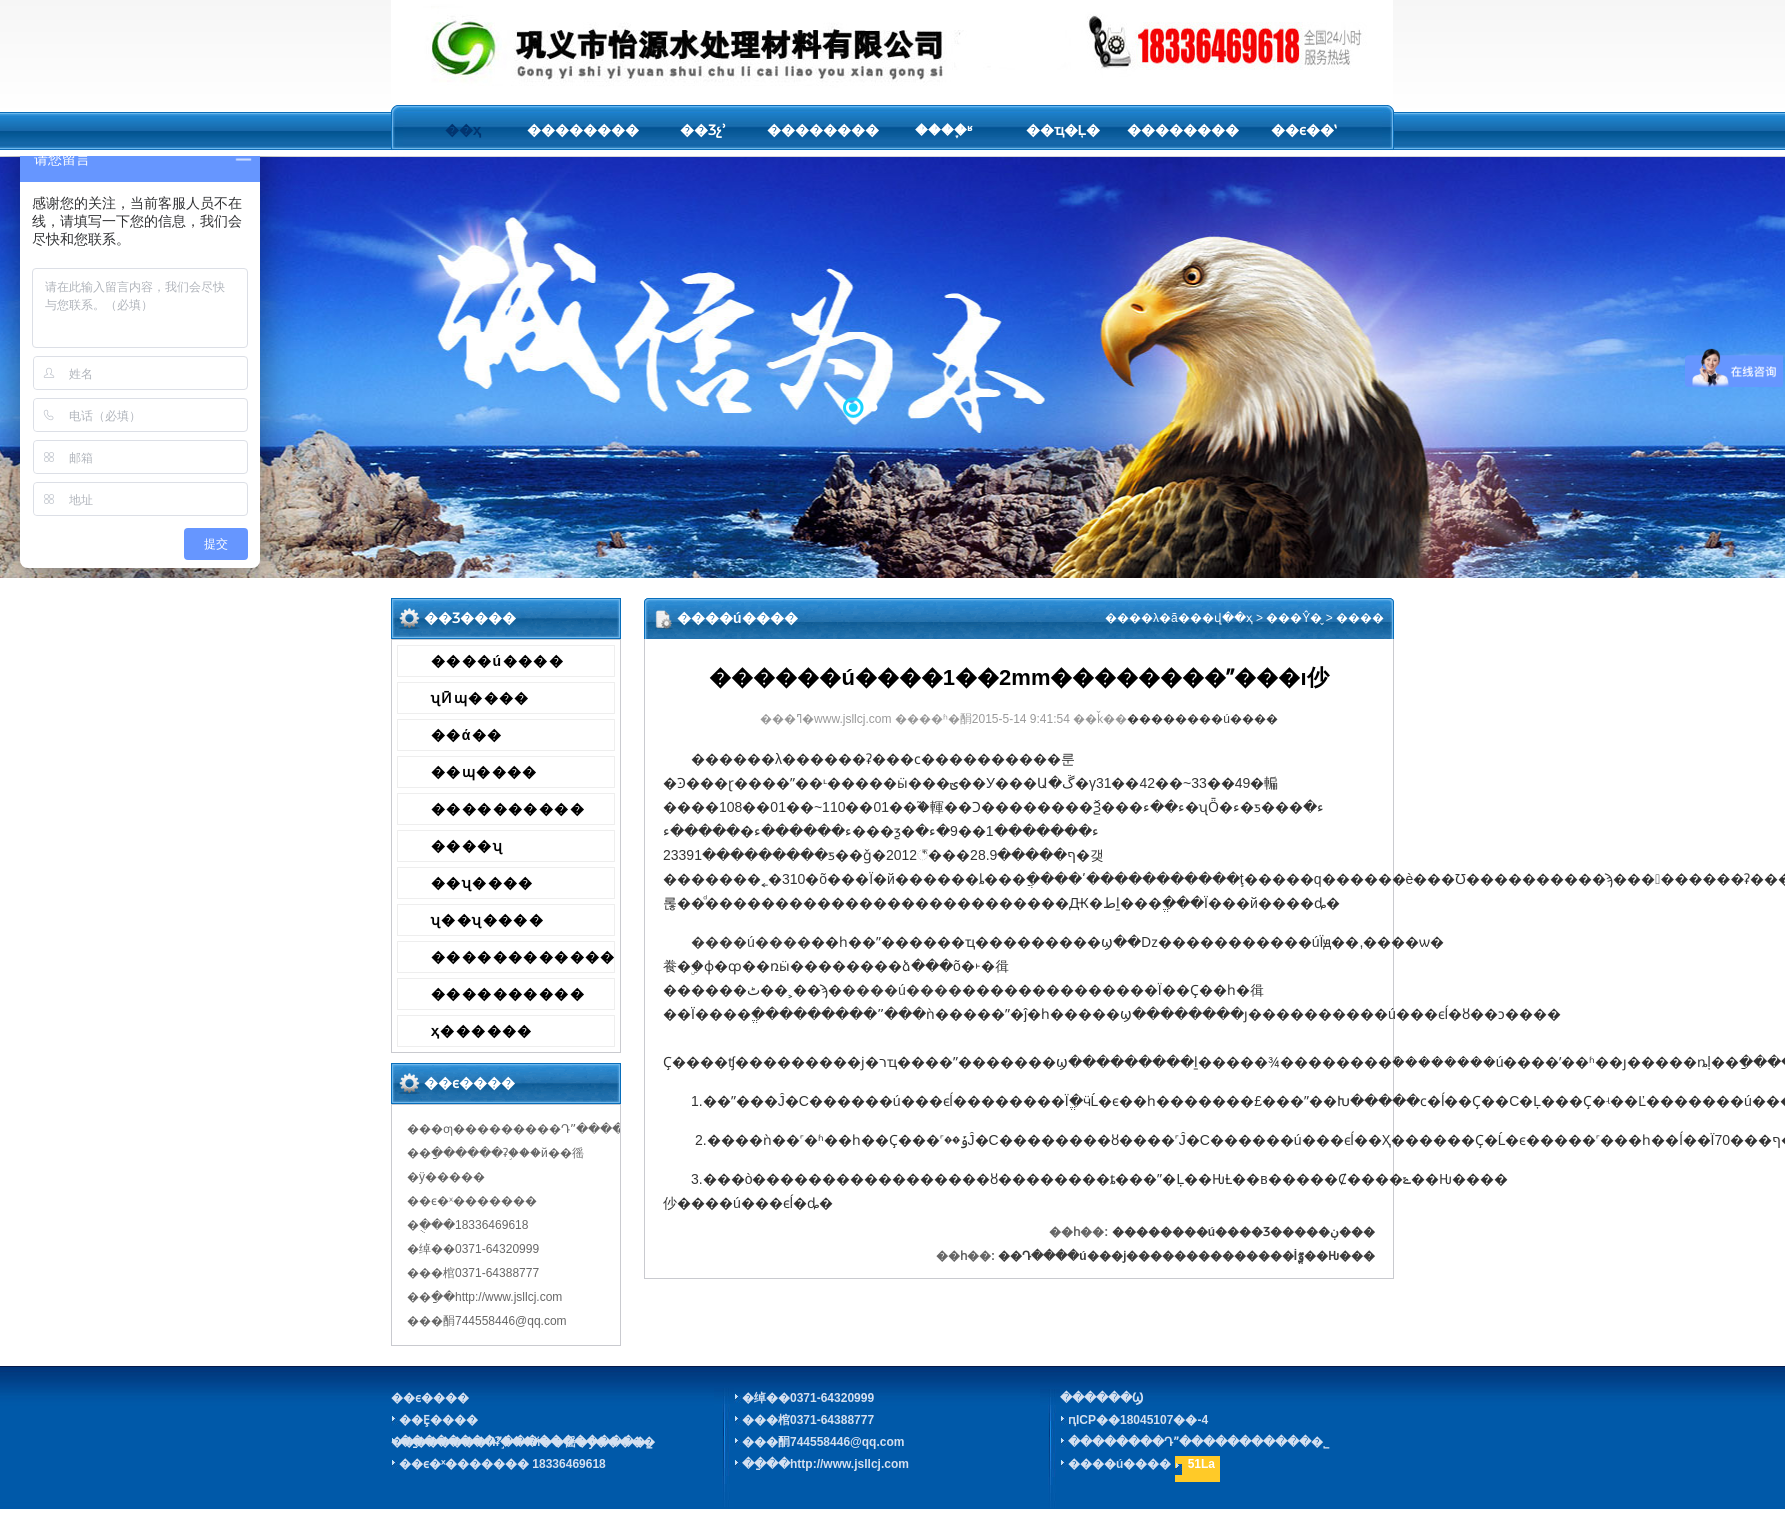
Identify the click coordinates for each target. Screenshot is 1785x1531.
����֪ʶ (943, 130)
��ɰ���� (484, 772)
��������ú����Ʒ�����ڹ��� (1243, 1232)
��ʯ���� (482, 883)
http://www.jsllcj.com (849, 1464)
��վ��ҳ (1221, 618)
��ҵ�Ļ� (1063, 130)
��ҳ (463, 130)
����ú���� (497, 661)
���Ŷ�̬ (1294, 618)
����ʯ (467, 846)
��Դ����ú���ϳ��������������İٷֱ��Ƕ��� (1186, 1256)
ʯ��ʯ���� (487, 920)
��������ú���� (1202, 719)
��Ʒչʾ (703, 130)
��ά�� (467, 735)
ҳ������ (482, 1031)
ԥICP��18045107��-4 (1138, 1420)
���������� (508, 809)
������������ (522, 957)
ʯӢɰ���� (480, 698)
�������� (583, 130)
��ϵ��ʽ (1303, 130)
